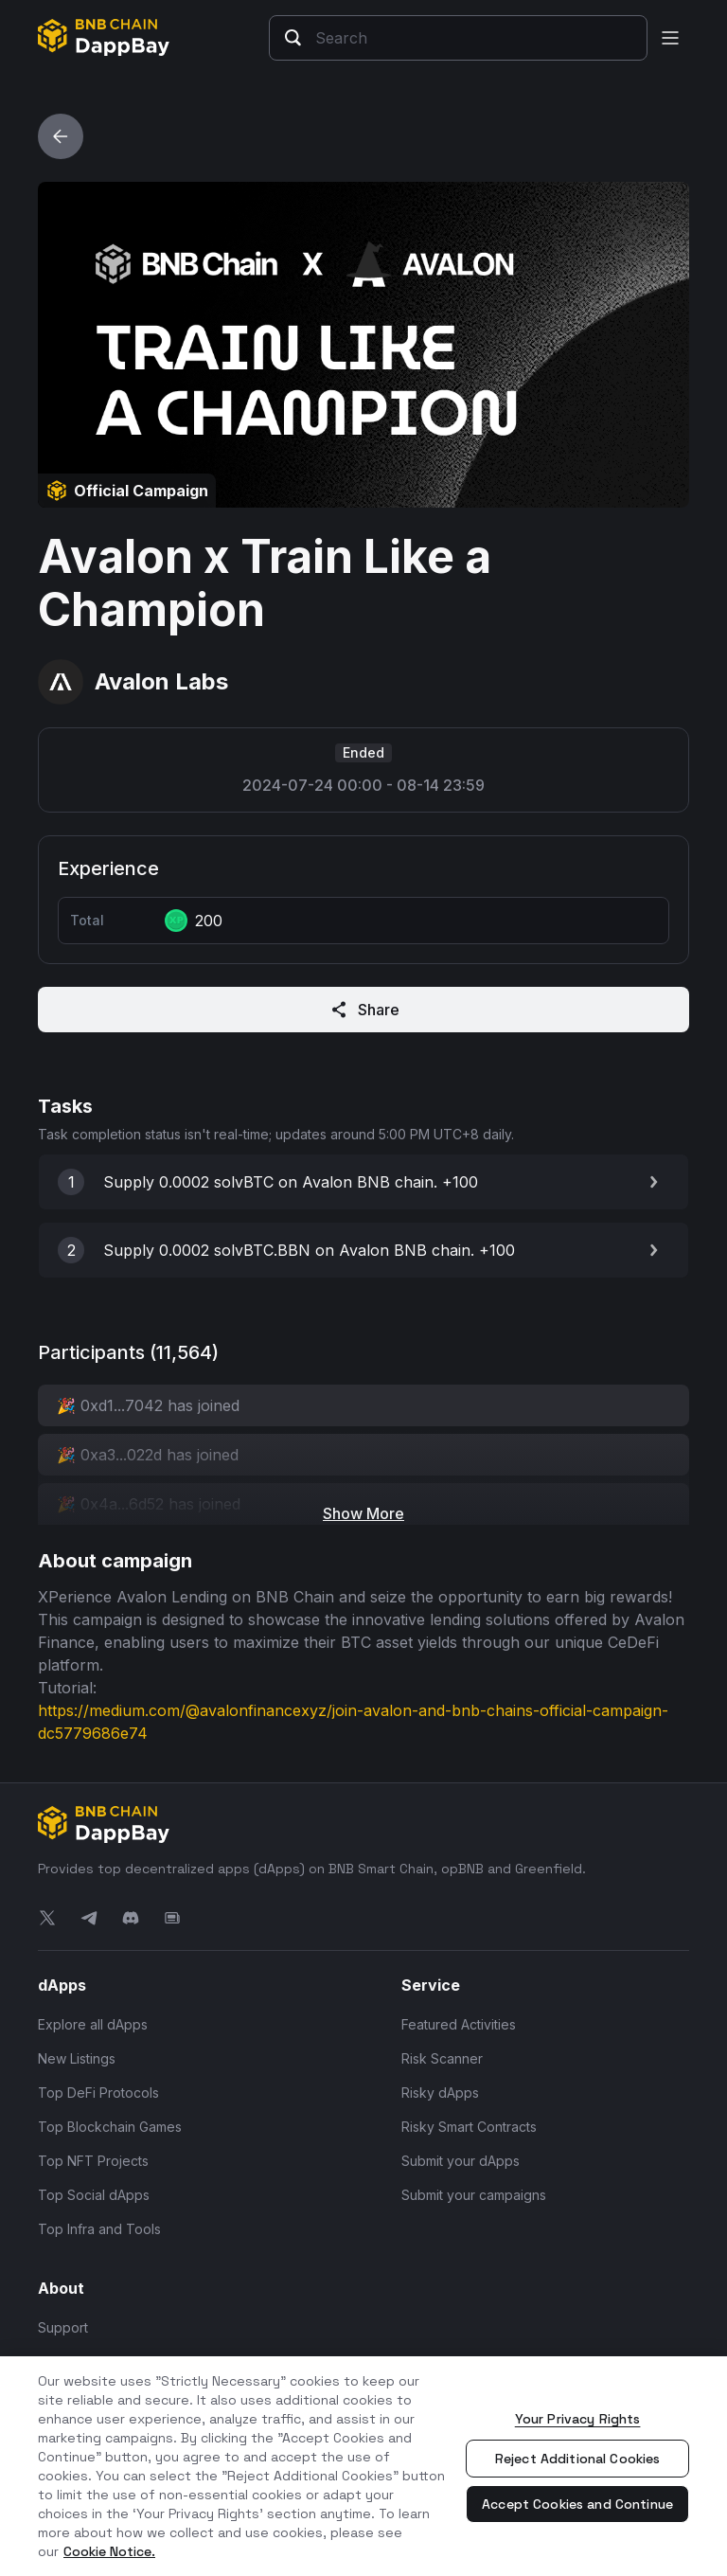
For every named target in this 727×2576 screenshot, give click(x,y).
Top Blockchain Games (110, 2127)
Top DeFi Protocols (98, 2092)
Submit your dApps (460, 2161)
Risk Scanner (442, 2058)
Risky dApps (440, 2092)
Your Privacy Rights (578, 2418)
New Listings (76, 2058)
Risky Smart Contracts (469, 2127)
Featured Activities (458, 2024)
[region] (363, 2466)
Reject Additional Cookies (578, 2458)
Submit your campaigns (473, 2195)
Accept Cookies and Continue (577, 2504)
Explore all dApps (93, 2024)
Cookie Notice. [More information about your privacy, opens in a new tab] (109, 2551)
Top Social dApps (94, 2195)
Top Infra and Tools (99, 2229)
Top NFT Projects (93, 2161)
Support (63, 2327)
